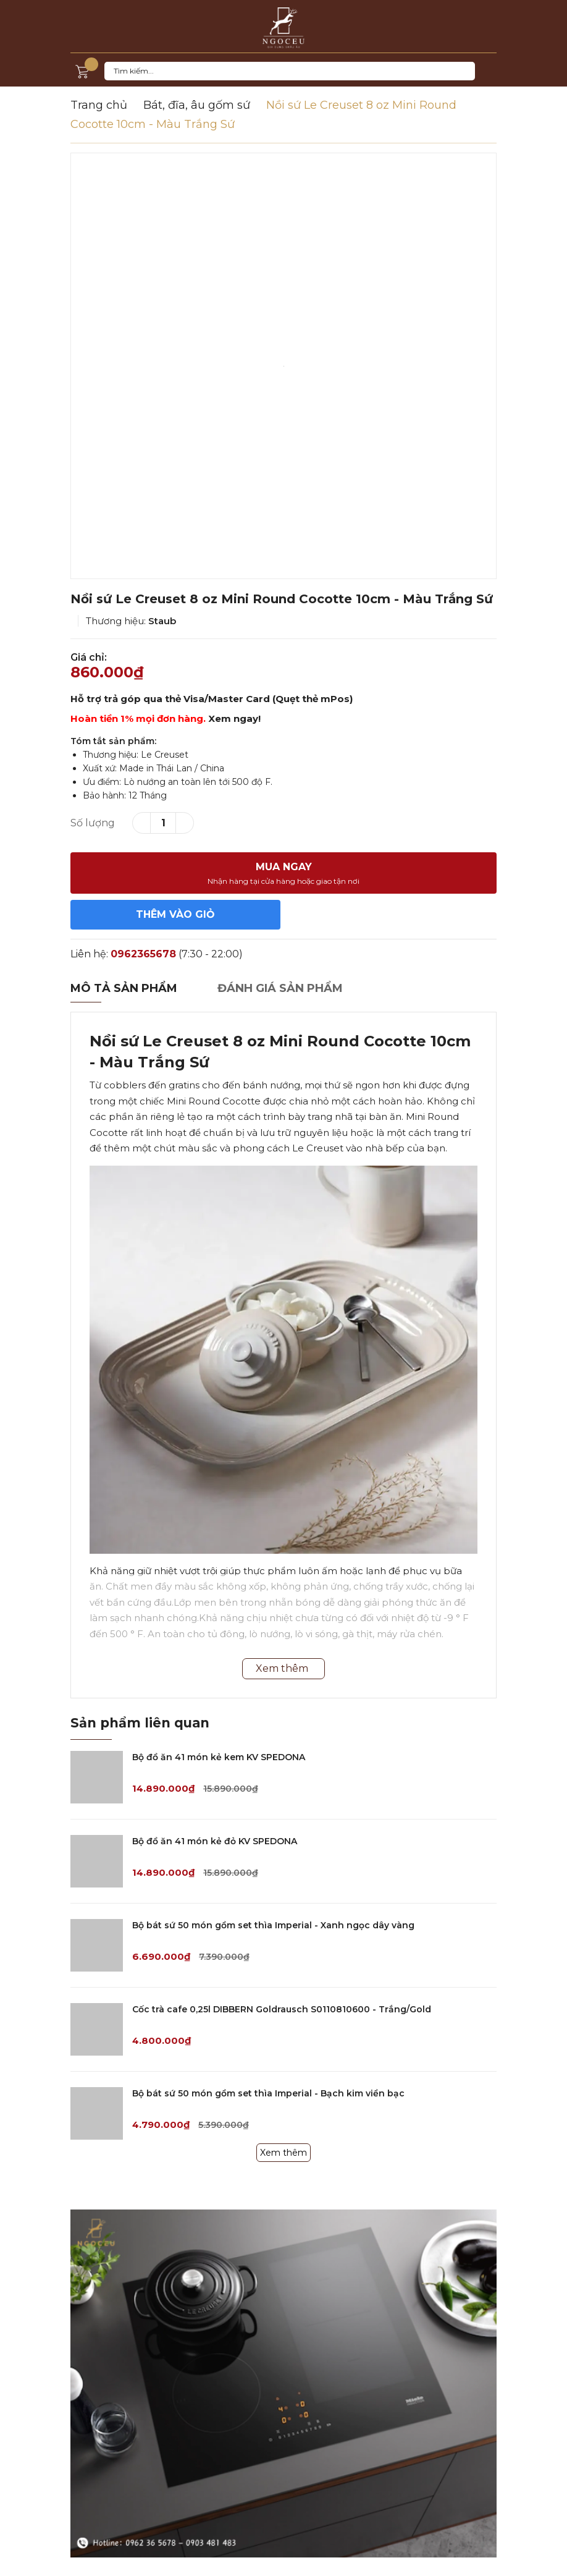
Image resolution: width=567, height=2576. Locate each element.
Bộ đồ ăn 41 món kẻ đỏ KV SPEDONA (214, 1841)
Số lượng (92, 823)
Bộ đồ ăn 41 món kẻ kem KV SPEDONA (218, 1757)
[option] (283, 366)
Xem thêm (283, 2152)
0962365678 (143, 954)
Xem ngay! (234, 718)
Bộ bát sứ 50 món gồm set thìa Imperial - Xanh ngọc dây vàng (273, 1925)
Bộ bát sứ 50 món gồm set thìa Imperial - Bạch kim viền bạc (268, 2093)
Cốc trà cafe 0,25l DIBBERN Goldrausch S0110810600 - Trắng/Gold (281, 2009)
